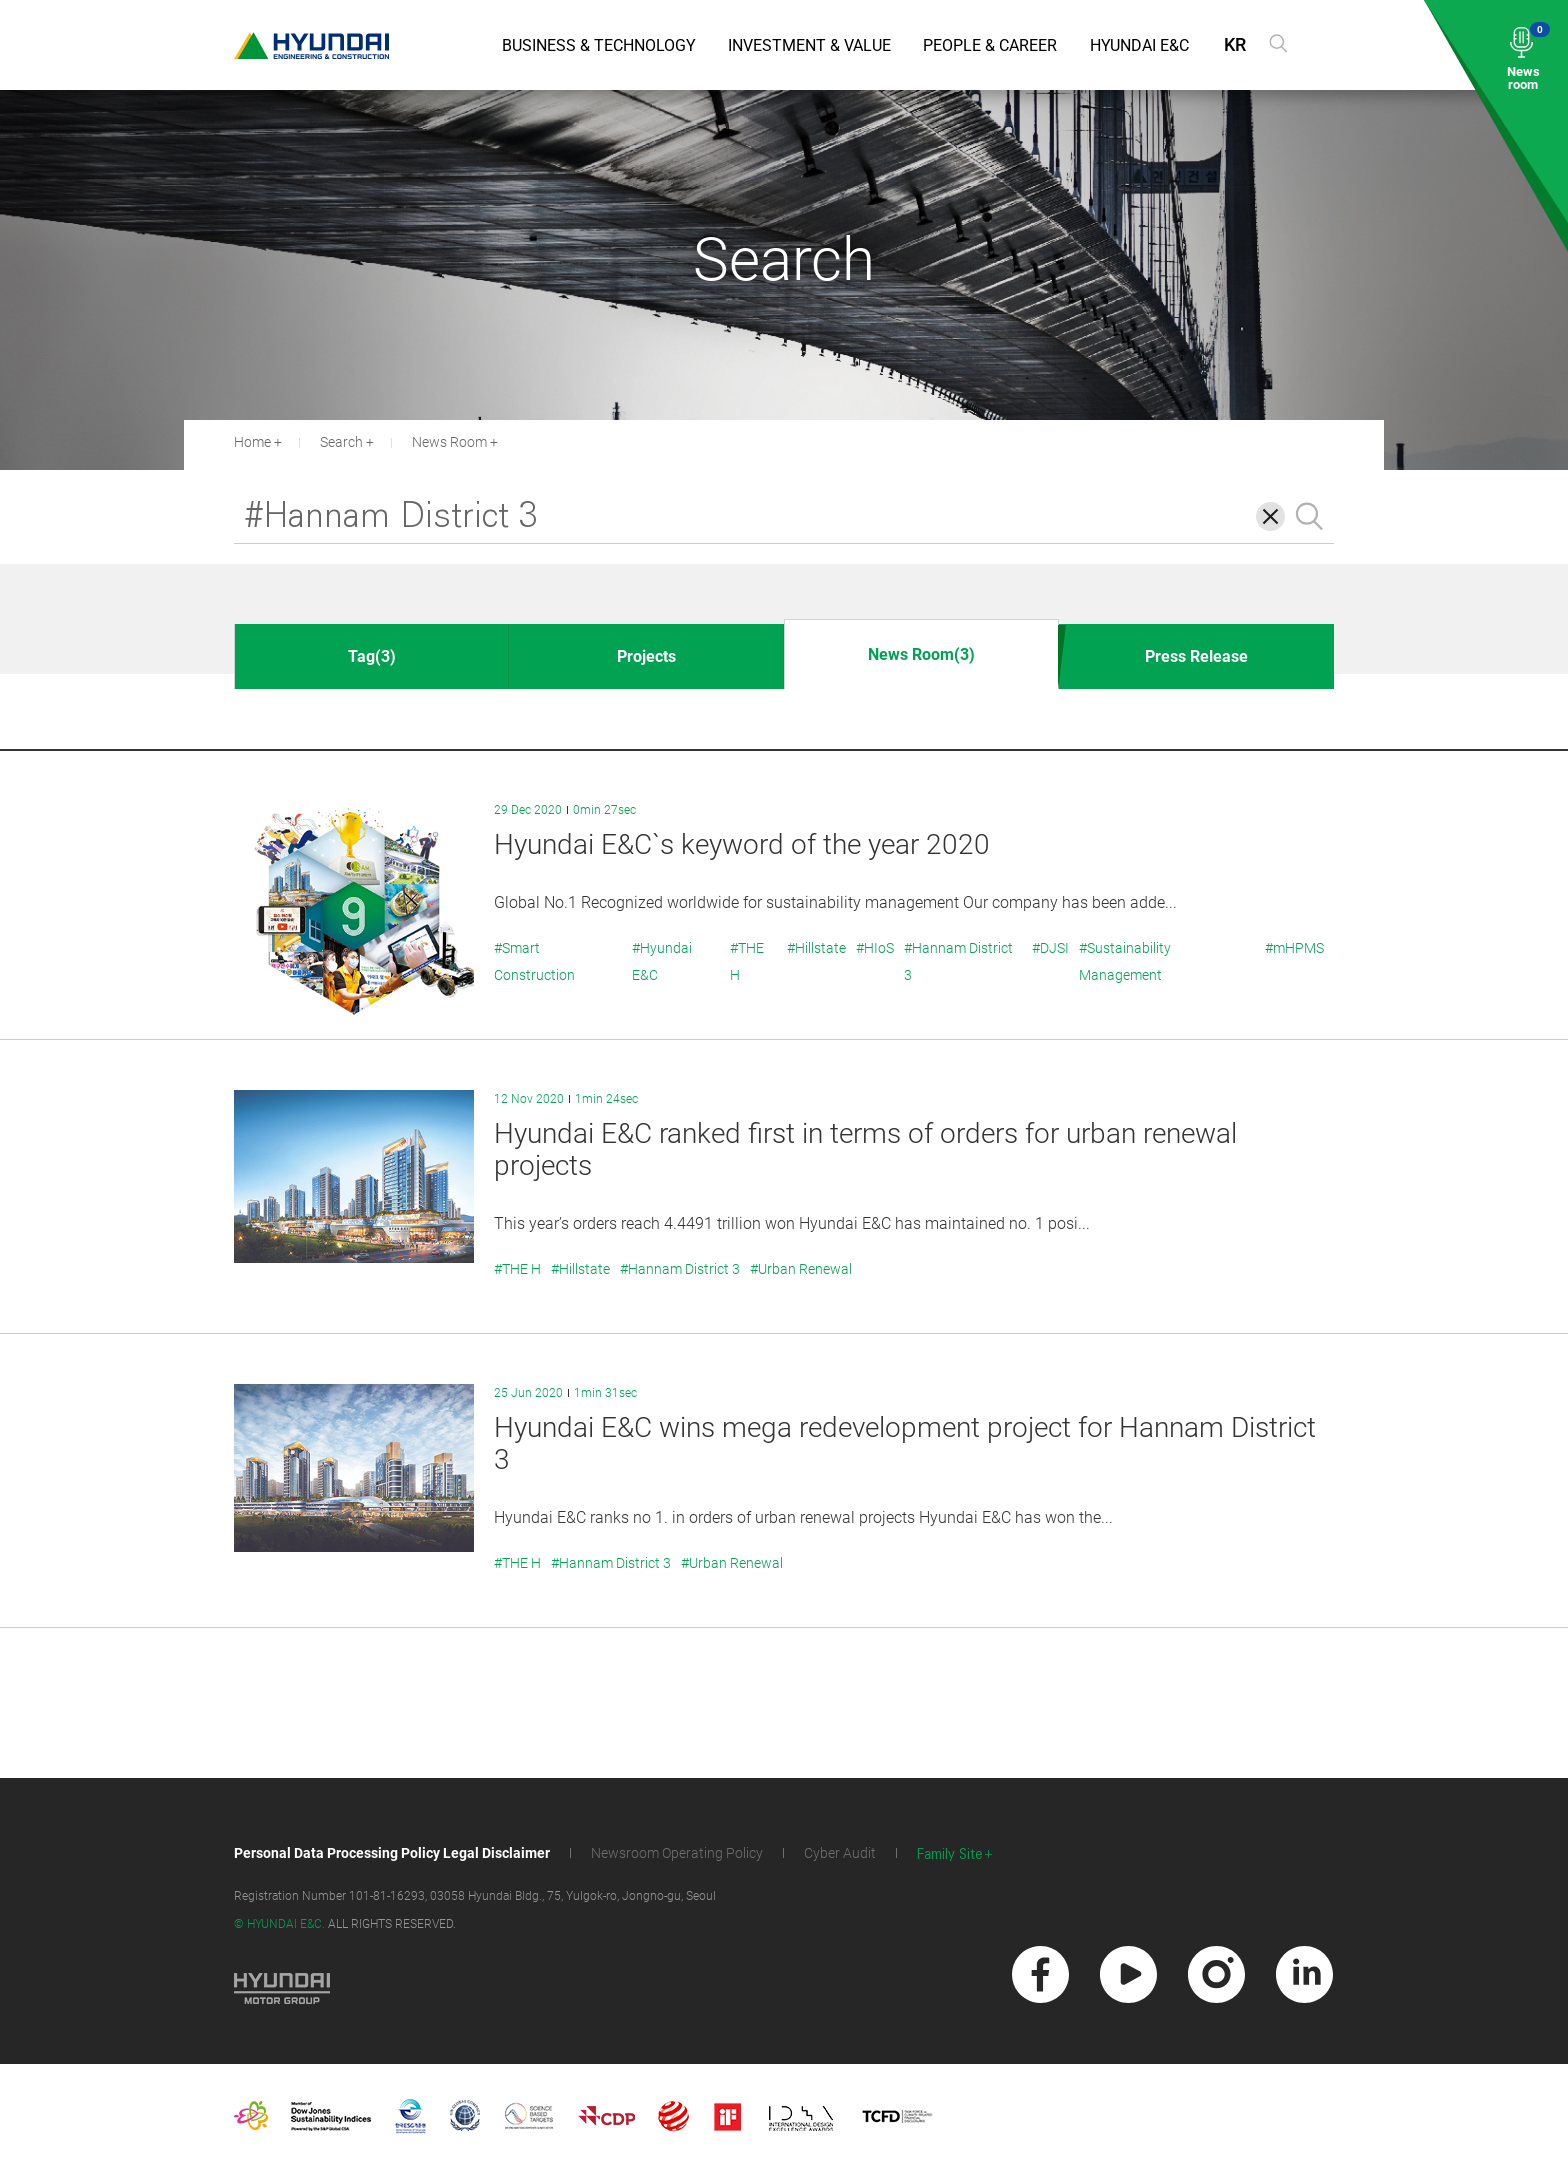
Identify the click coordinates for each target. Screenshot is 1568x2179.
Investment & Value (809, 45)
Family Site (950, 1854)
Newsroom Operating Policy (677, 1853)
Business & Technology (599, 45)
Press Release (1196, 656)
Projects (646, 656)
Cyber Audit (840, 1853)
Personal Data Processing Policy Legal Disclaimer (392, 1853)
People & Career (990, 45)
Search (341, 442)
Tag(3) (372, 656)
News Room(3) (921, 654)
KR (1235, 44)
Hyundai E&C (1139, 45)
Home (252, 442)
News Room (449, 442)
